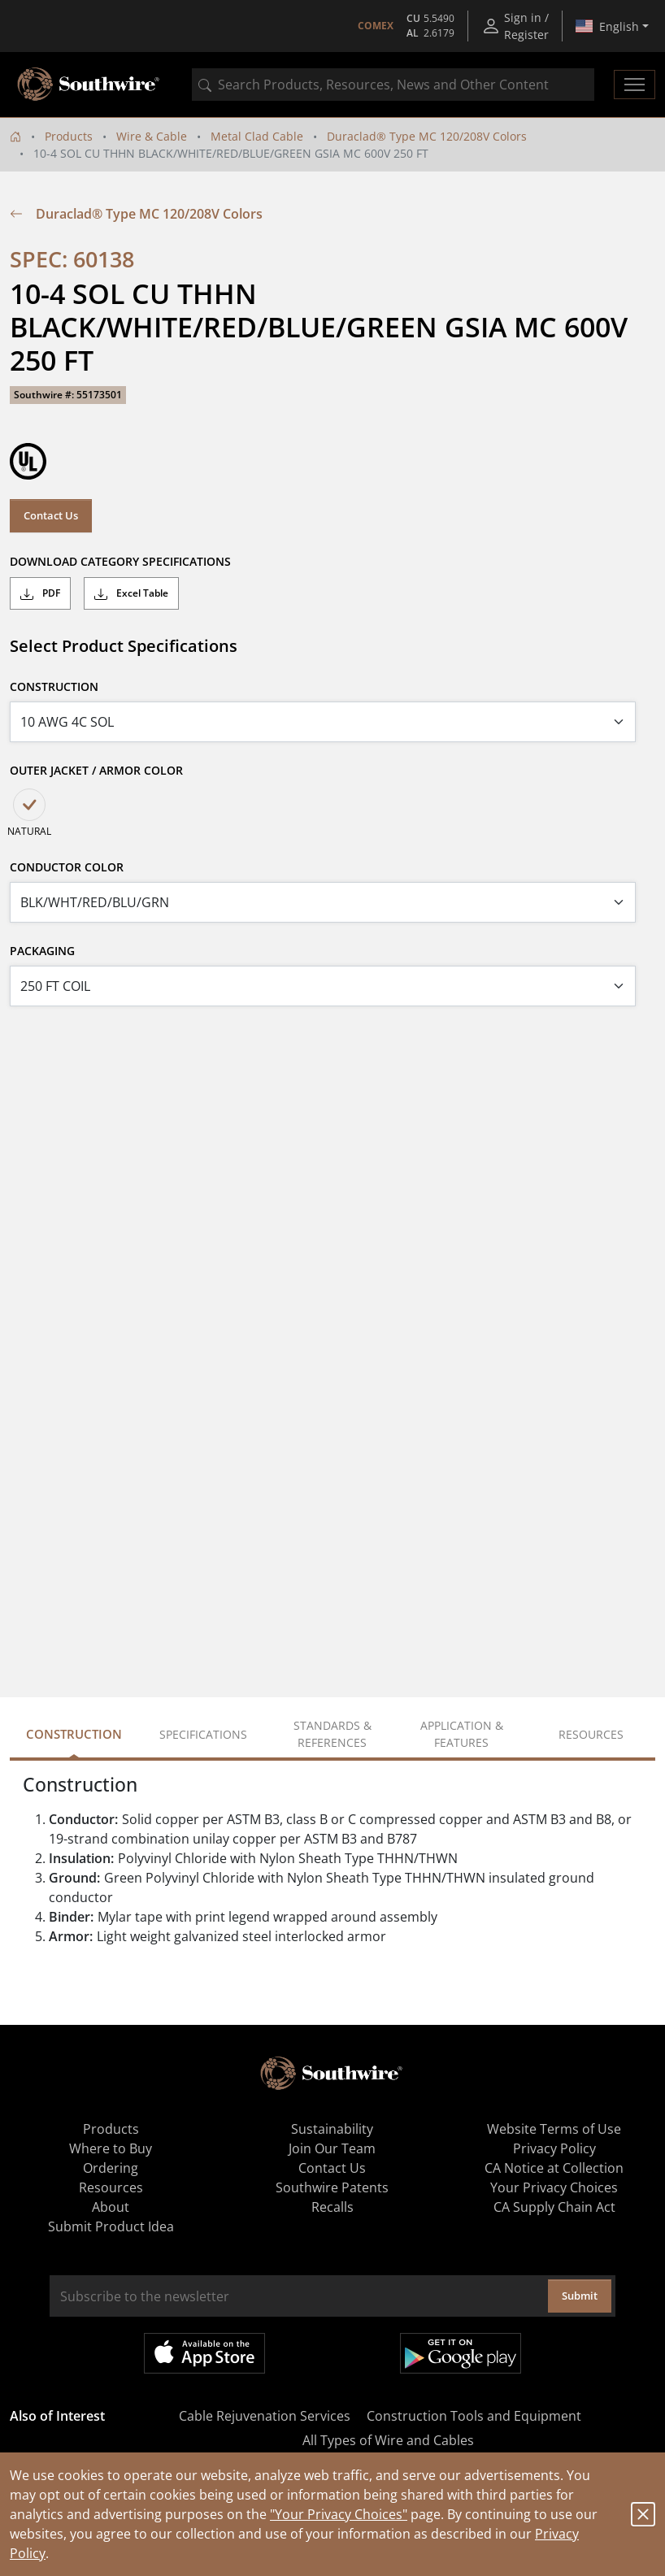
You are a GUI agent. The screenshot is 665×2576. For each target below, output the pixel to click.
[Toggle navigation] (634, 84)
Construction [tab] (74, 1734)
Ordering (110, 2168)
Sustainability (332, 2129)
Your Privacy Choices (554, 2187)
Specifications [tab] (203, 1734)
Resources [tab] (591, 1734)
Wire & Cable (151, 136)
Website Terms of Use (554, 2129)
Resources (111, 2187)
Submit (580, 2295)
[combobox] (393, 84)
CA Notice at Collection (554, 2168)
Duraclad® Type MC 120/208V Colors (427, 136)
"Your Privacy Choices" (338, 2514)
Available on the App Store (204, 2353)
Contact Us (51, 515)
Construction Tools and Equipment (474, 2416)
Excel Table (131, 593)
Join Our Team (332, 2148)
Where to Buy (110, 2148)
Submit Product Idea (111, 2226)
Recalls (332, 2207)
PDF (40, 593)
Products (69, 136)
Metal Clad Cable (257, 136)
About (110, 2207)
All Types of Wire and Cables (388, 2440)
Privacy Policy (554, 2148)
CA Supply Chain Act (554, 2207)
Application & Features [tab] (461, 1734)
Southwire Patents (332, 2187)
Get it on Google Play (460, 2353)
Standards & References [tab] (332, 1734)
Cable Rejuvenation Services (264, 2416)
